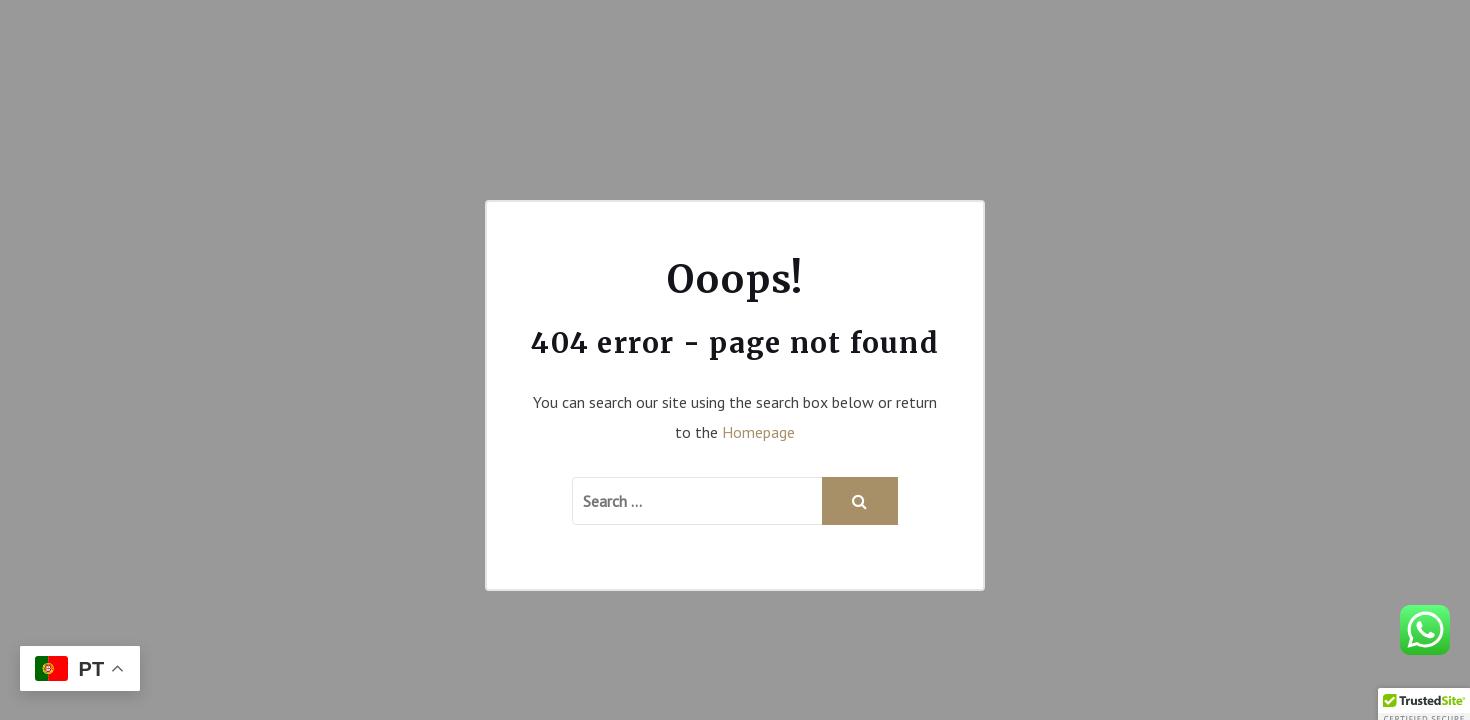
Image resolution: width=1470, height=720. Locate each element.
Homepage (758, 432)
